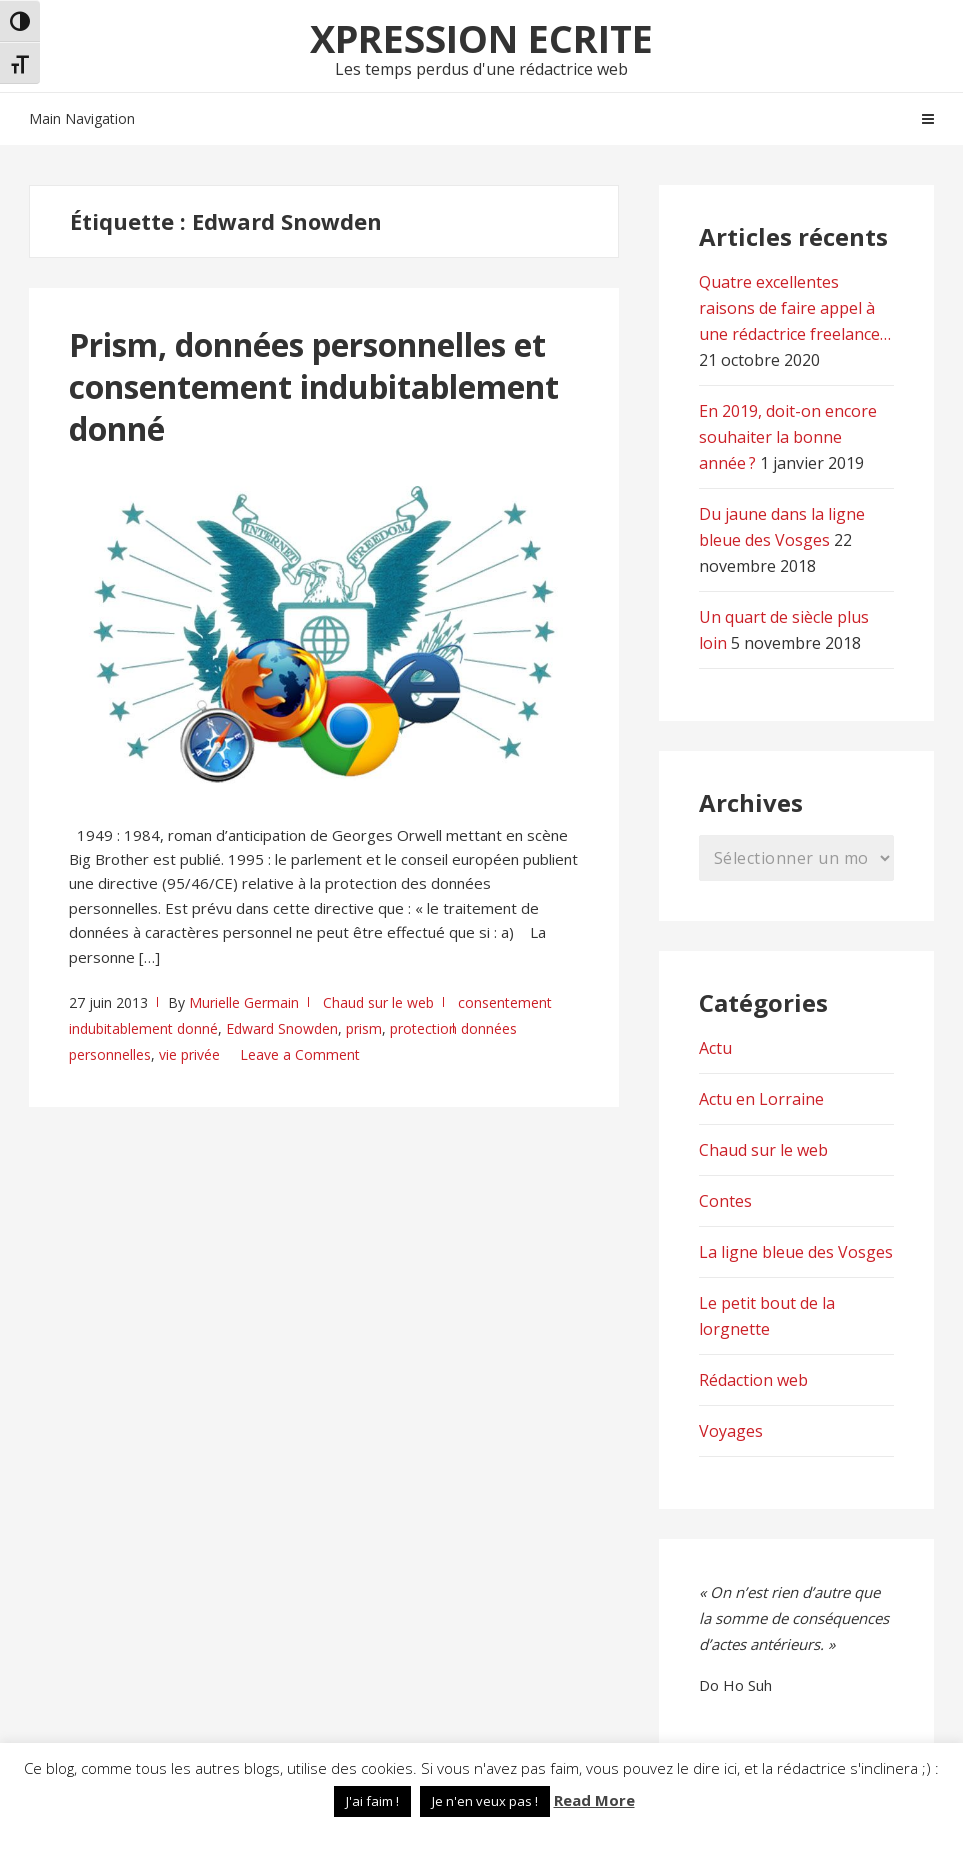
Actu (715, 1048)
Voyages (731, 1431)
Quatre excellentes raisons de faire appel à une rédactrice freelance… (795, 308)
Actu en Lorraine (761, 1099)
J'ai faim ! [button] (372, 1801)
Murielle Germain (244, 1002)
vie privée (189, 1054)
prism (364, 1028)
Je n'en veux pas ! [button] (485, 1801)
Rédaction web (753, 1380)
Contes (725, 1201)
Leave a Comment (300, 1054)
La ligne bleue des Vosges (796, 1252)
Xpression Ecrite (481, 38)
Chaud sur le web (378, 1002)
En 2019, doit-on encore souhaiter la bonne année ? (788, 437)
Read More (594, 1800)
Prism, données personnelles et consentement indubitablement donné (314, 386)
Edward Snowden (282, 1028)
